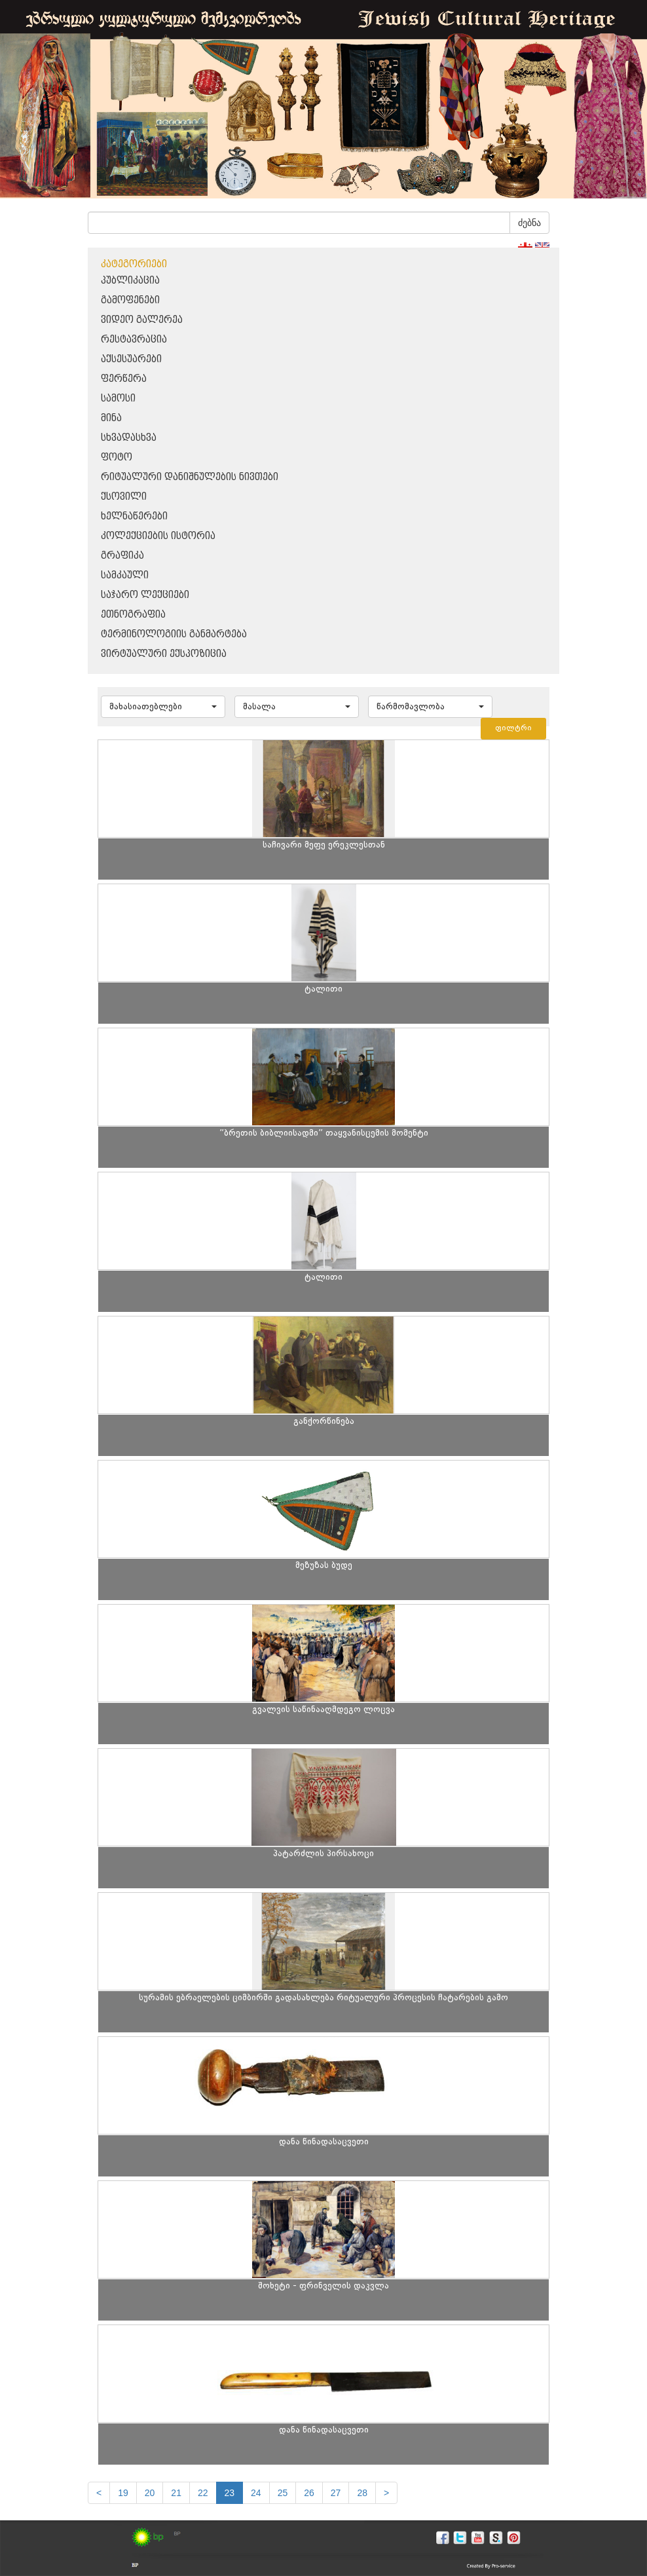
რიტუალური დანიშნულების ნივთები (189, 477)
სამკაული (125, 575)
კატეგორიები (134, 264)
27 (336, 2493)
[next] (386, 2493)
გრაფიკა (122, 555)
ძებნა (529, 222)
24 (256, 2493)
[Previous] (99, 2493)
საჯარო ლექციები (145, 595)
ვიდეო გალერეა (142, 320)
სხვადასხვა (129, 437)
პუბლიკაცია (130, 280)
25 (283, 2493)
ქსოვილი (124, 496)
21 (176, 2493)
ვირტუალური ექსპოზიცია (164, 654)
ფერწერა (124, 378)
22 (203, 2493)
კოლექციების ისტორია (158, 536)
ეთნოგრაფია (133, 614)
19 (123, 2493)
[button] (163, 707)
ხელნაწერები (134, 516)
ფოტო (116, 457)
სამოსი (118, 398)
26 (309, 2493)
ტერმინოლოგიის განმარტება (174, 634)
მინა (111, 418)
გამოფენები (130, 300)
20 (150, 2493)
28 (362, 2493)
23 (230, 2493)
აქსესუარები (131, 359)
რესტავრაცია (134, 339)
